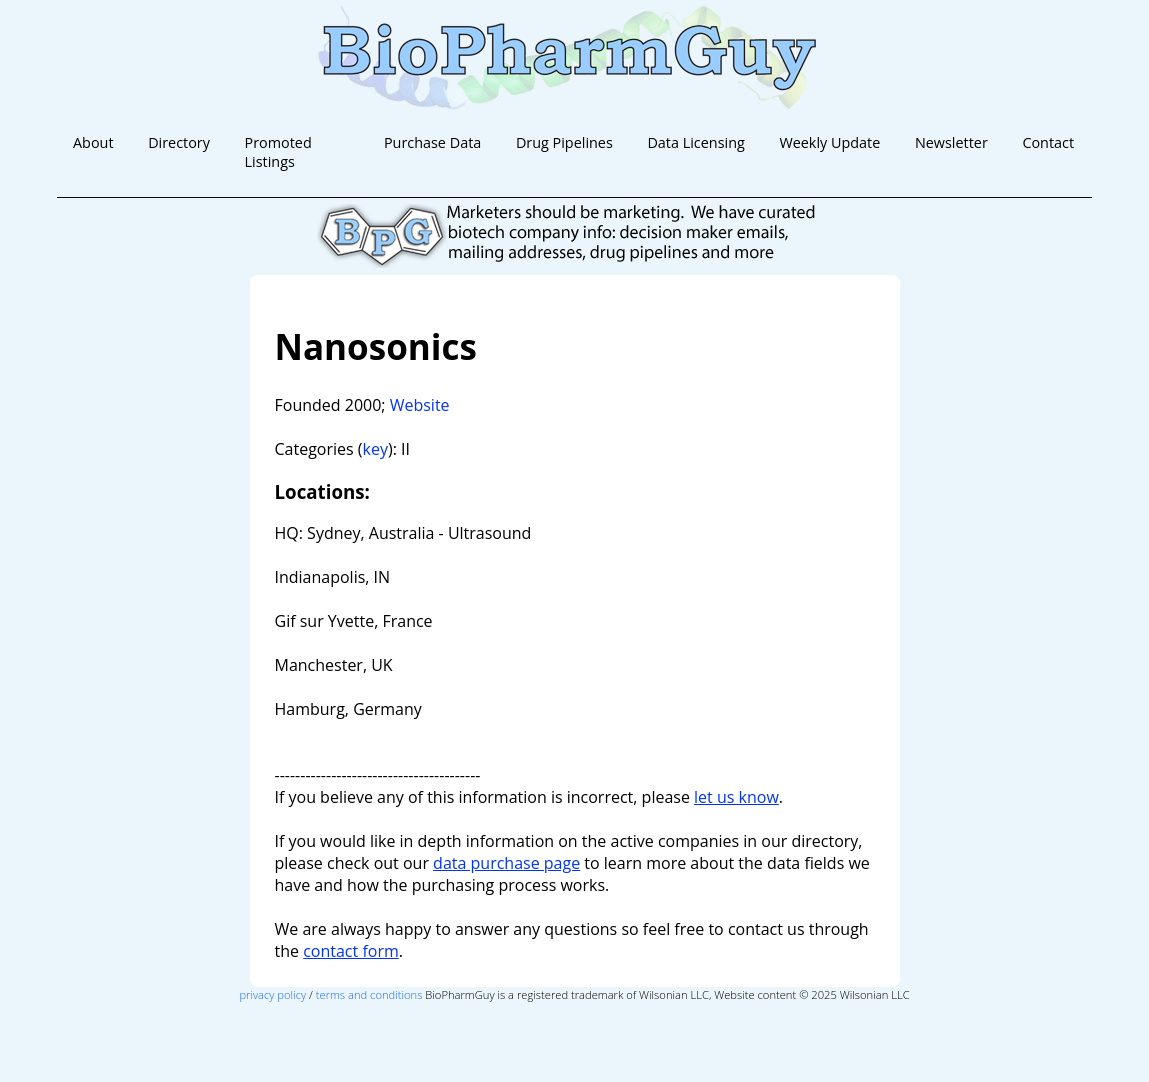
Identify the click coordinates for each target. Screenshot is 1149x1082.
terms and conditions (369, 994)
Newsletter (951, 142)
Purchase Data (432, 142)
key (375, 449)
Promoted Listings (278, 152)
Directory (179, 142)
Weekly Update (829, 142)
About (93, 142)
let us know (736, 797)
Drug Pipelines (564, 142)
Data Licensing (695, 142)
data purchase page (506, 863)
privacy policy (272, 994)
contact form (351, 951)
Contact (1048, 142)
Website (420, 405)
